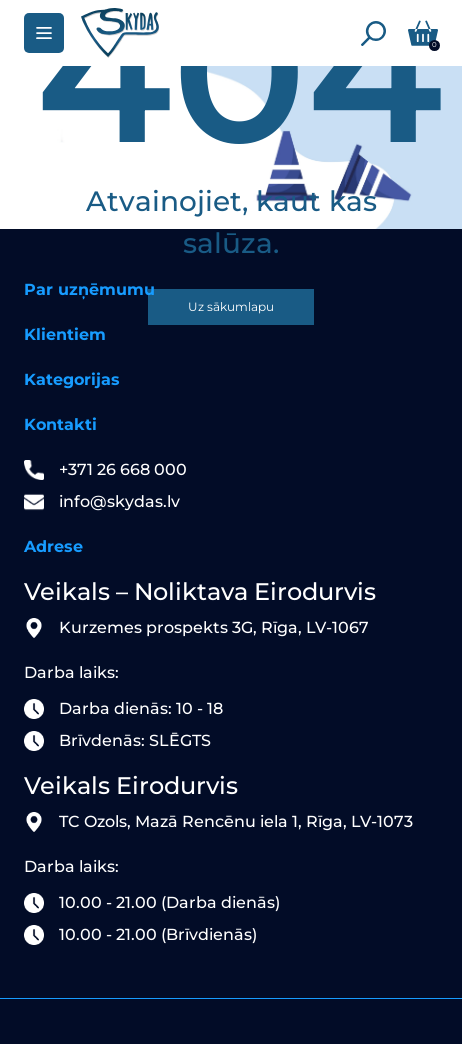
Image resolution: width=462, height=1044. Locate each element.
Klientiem (65, 334)
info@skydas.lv (119, 501)
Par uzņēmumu (89, 289)
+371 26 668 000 (123, 469)
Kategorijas (72, 379)
